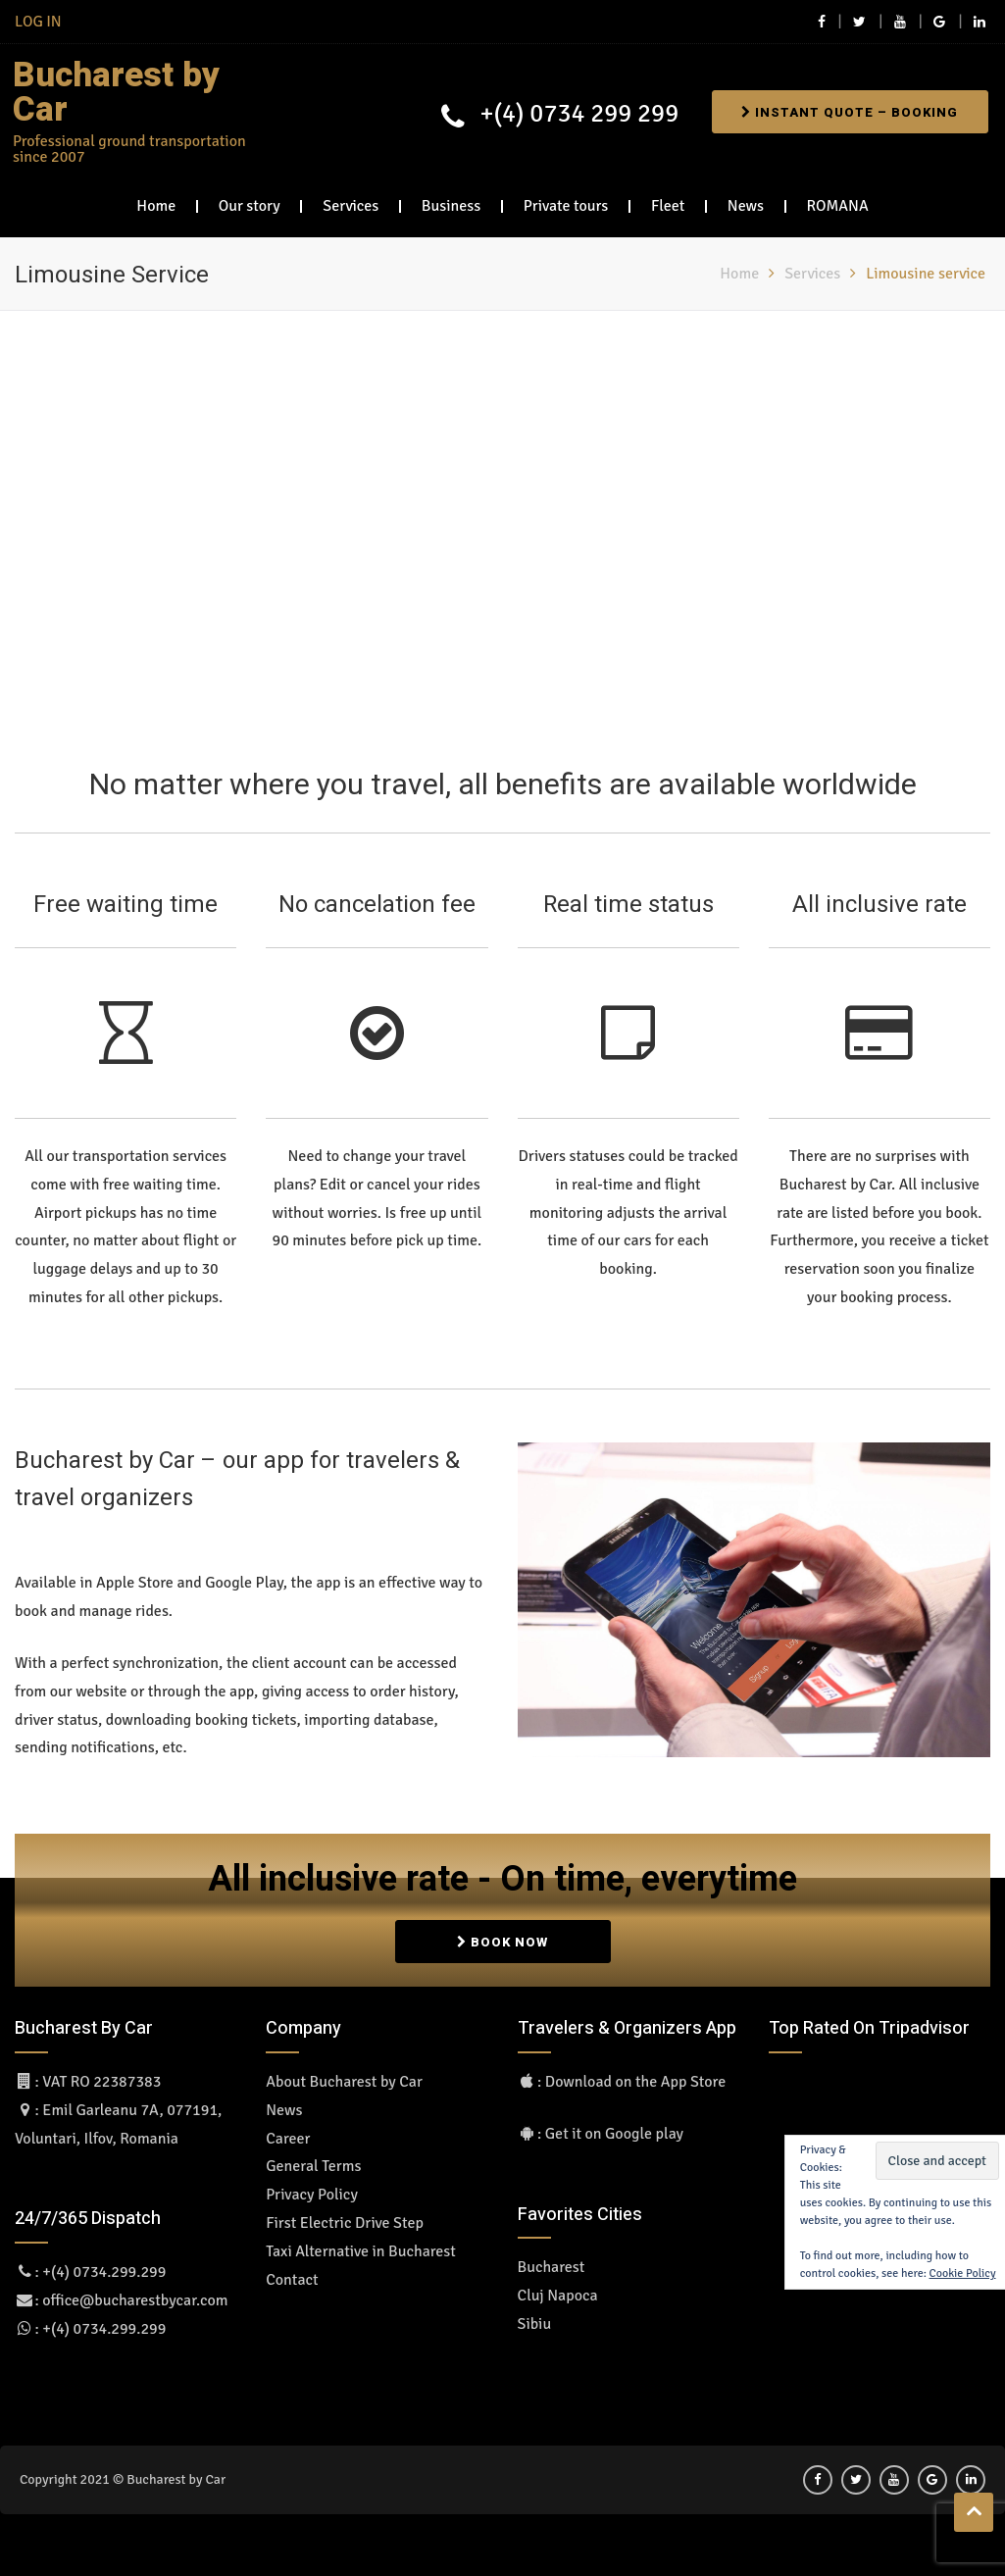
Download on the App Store (635, 2075)
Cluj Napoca (558, 2288)
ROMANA (838, 199)
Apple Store (135, 1577)
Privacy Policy (312, 2187)
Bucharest (551, 2261)
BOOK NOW (502, 1932)
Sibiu (535, 2317)
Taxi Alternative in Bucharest (361, 2244)
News (746, 199)
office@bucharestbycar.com (134, 2293)
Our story (249, 199)
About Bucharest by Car (344, 2075)
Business (451, 199)
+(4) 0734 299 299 (570, 110)
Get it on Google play (614, 2127)
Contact (292, 2273)
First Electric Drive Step (345, 2216)
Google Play (244, 1577)
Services (350, 199)
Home (156, 199)
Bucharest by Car (108, 89)
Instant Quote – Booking (845, 109)
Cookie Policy (963, 2266)
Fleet (667, 199)
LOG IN (38, 21)
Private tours (566, 199)
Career (288, 2132)
